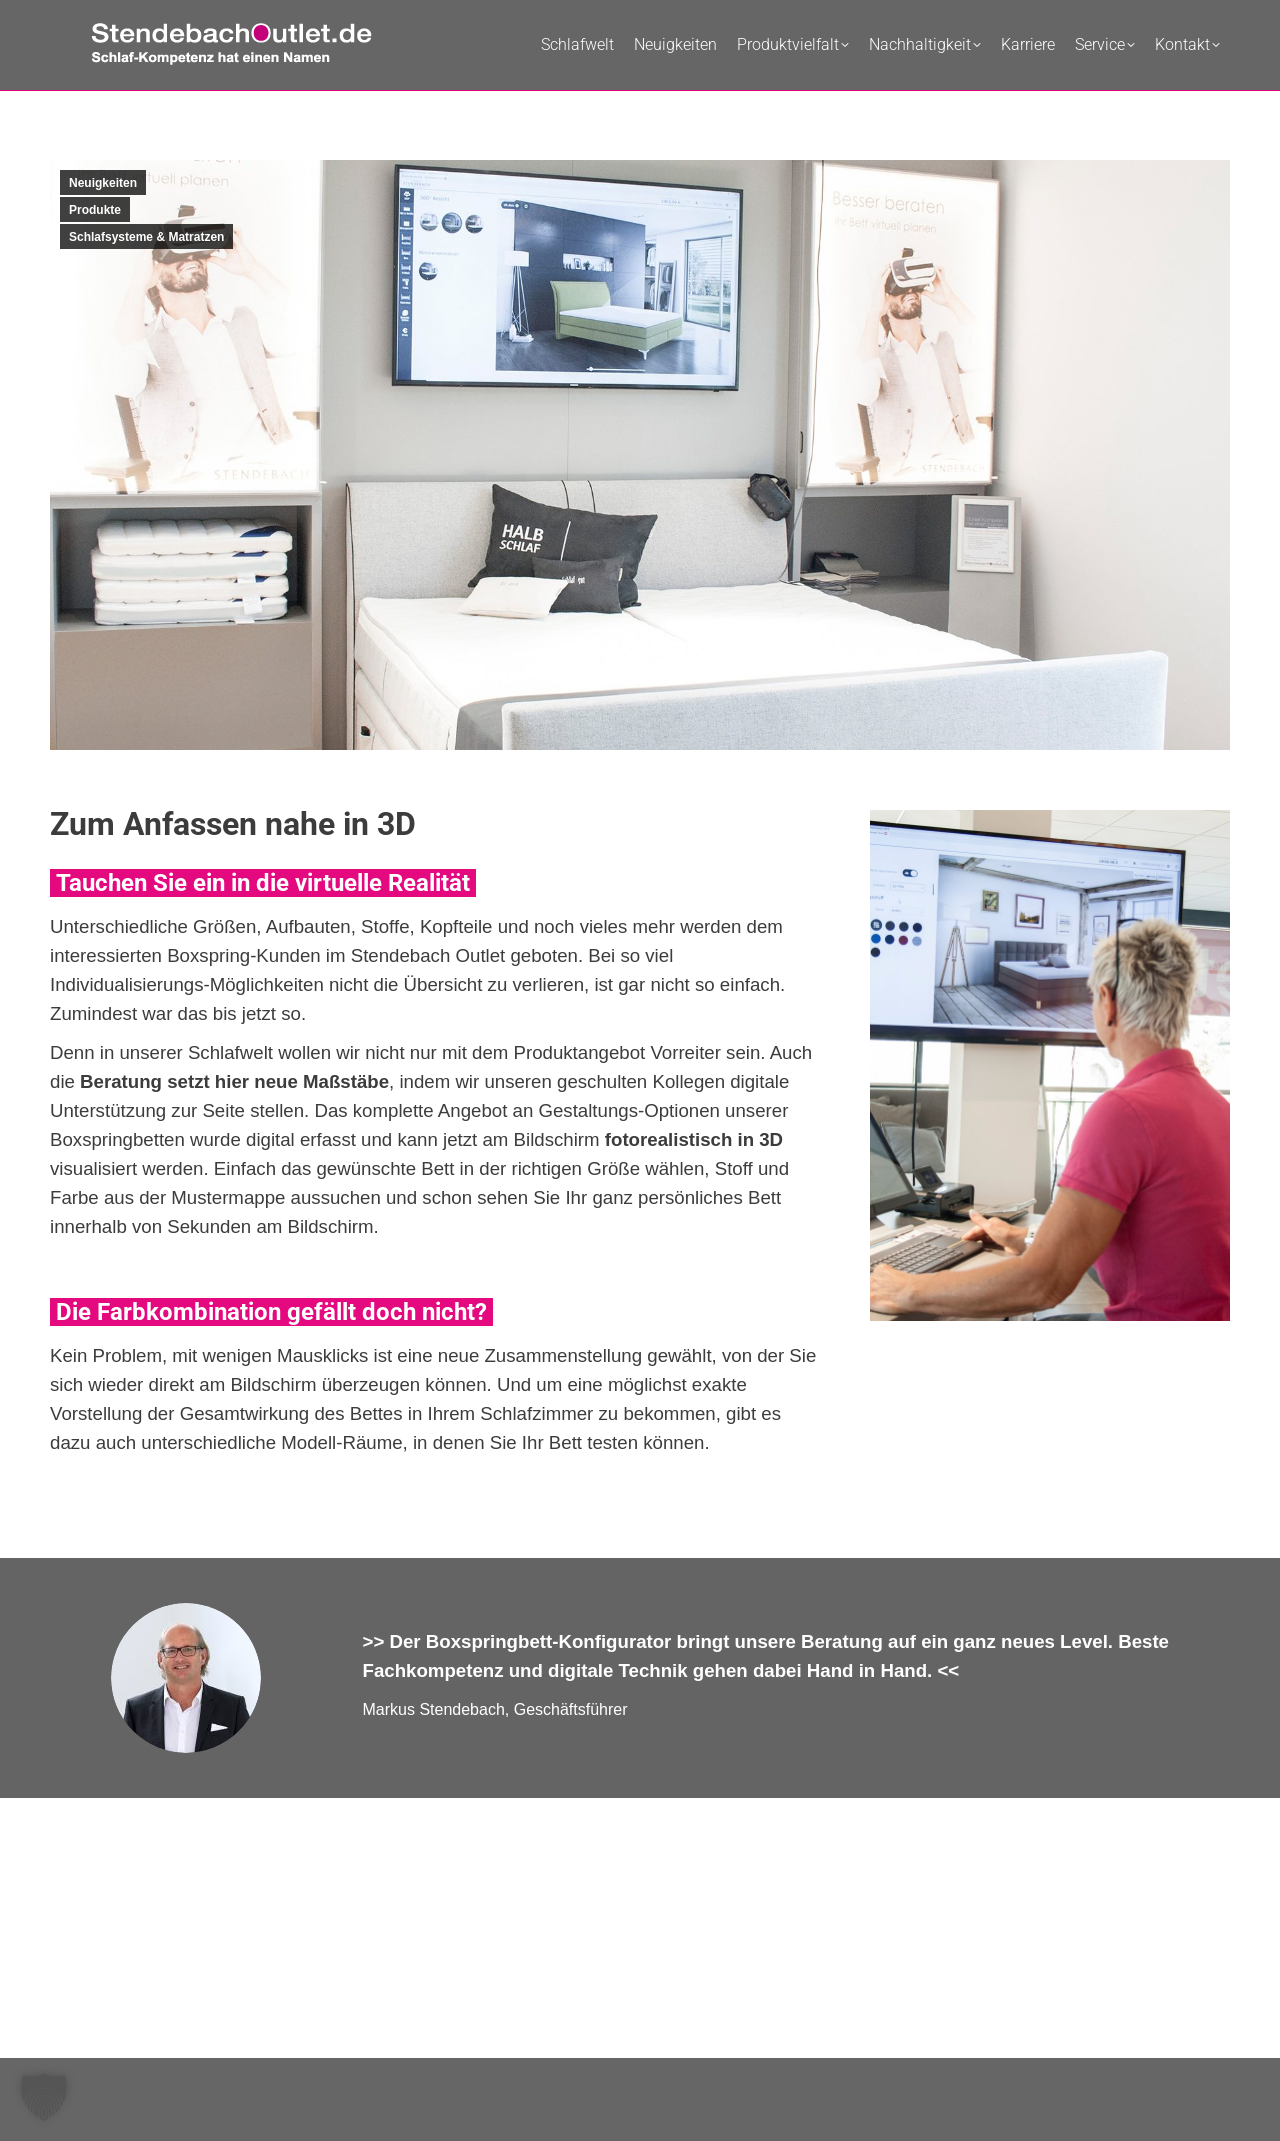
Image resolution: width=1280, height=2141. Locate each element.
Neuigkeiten (103, 183)
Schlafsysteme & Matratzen (146, 237)
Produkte (95, 210)
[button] (44, 2097)
